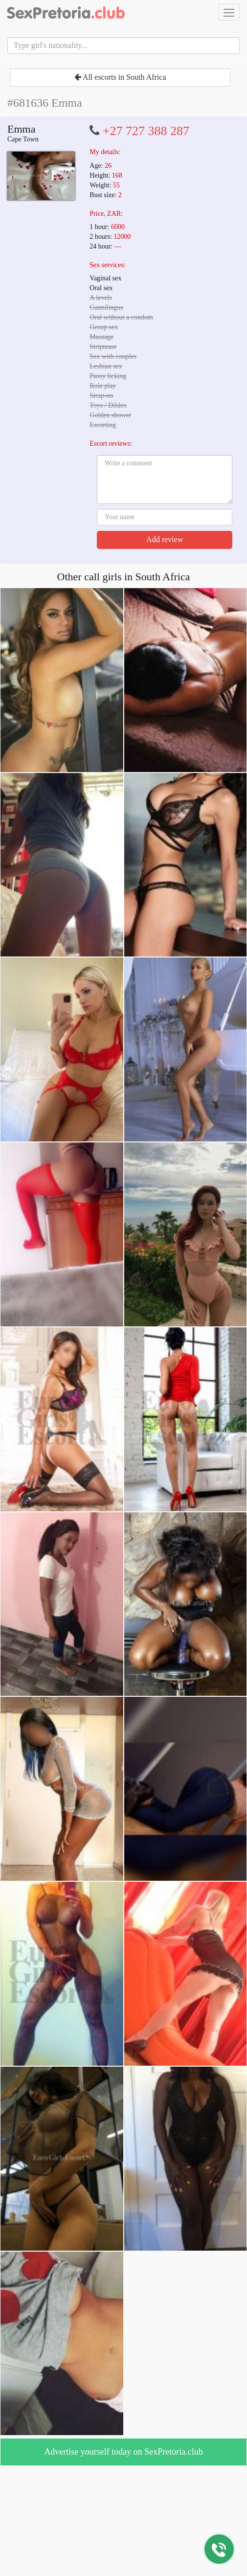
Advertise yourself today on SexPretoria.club (123, 2452)
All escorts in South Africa (120, 77)
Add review (164, 539)
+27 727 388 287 (146, 131)
